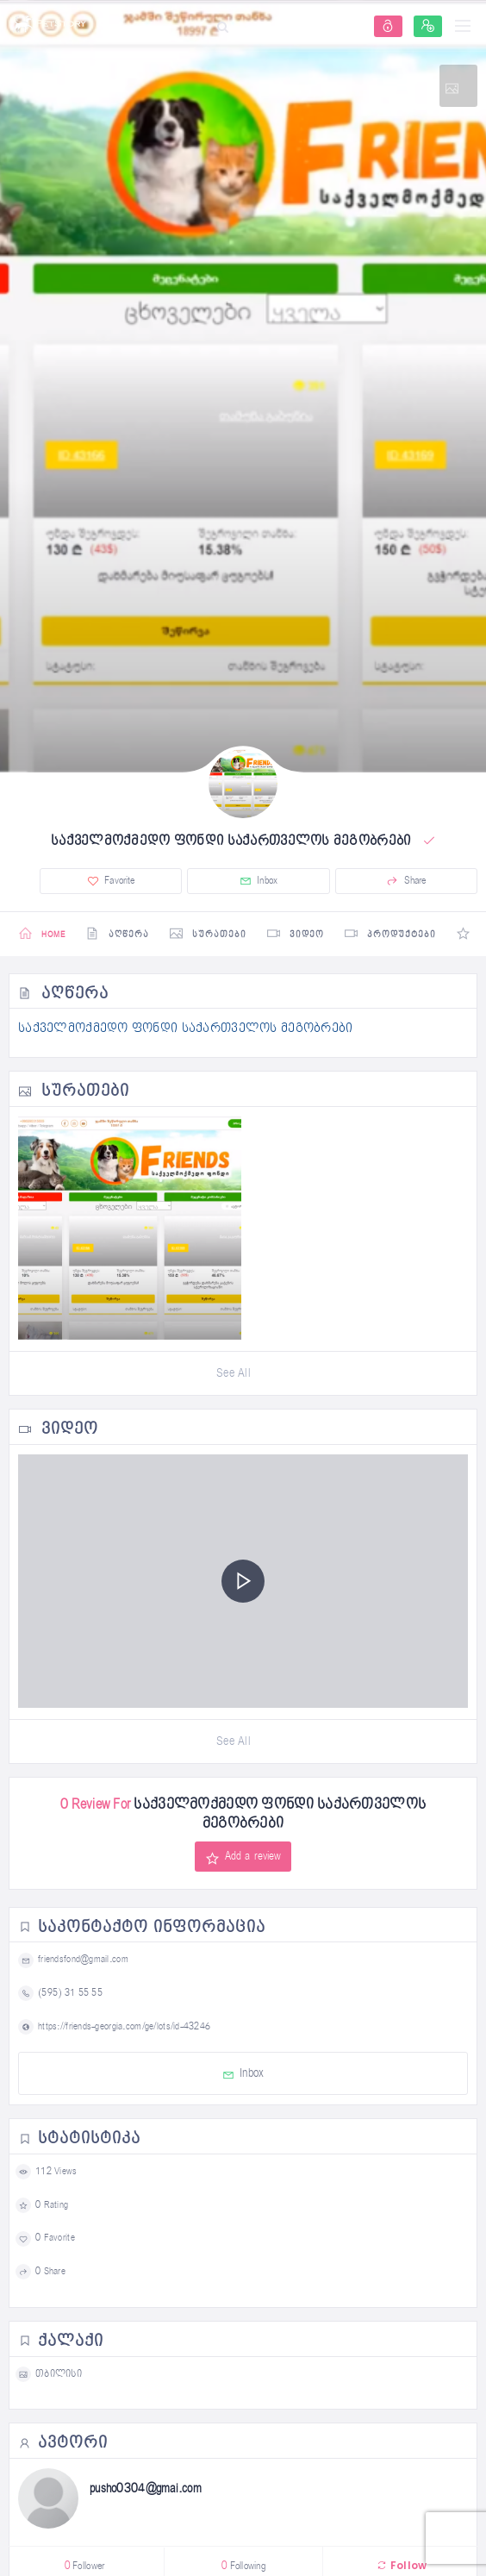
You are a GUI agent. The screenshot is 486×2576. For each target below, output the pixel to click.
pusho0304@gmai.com (146, 2488)
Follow (402, 2565)
